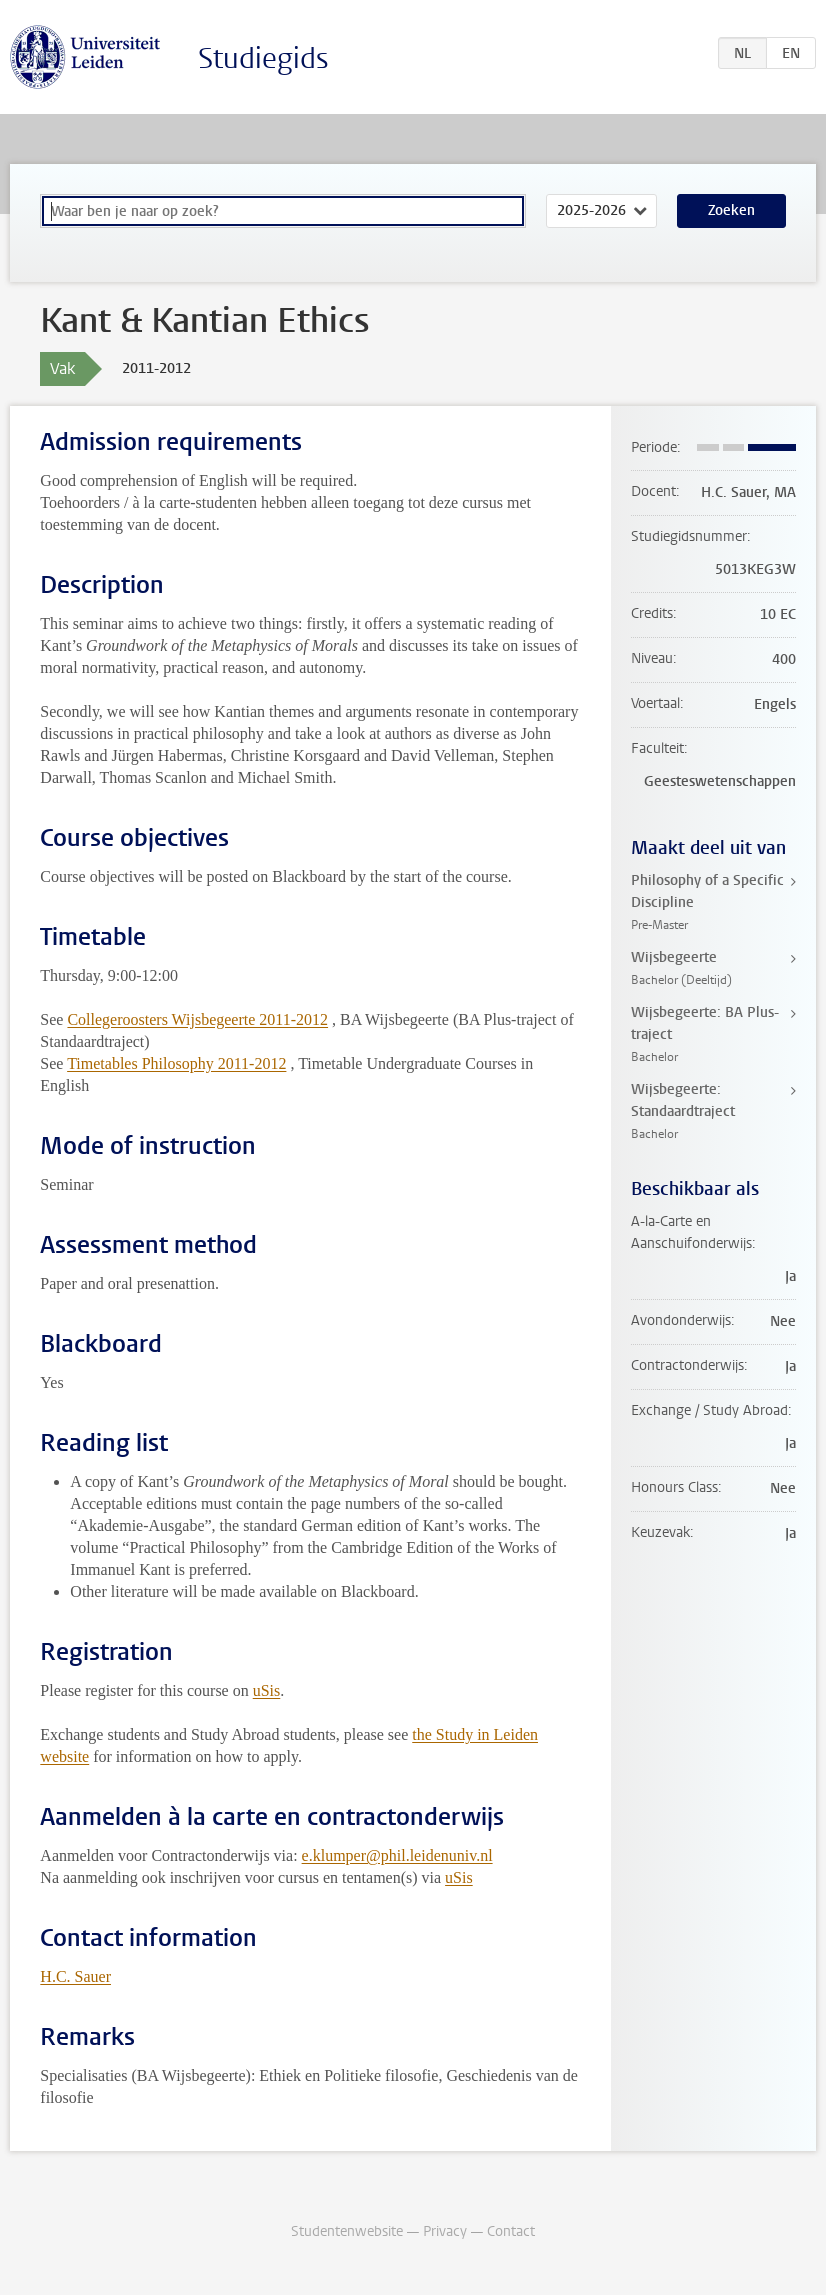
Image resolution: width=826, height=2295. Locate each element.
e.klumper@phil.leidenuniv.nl (397, 1855)
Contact (511, 2231)
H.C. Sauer (75, 1976)
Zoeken (731, 210)
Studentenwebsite (347, 2231)
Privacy (445, 2231)
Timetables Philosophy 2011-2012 (176, 1063)
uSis (267, 1690)
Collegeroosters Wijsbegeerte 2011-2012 (197, 1019)
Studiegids (263, 58)
